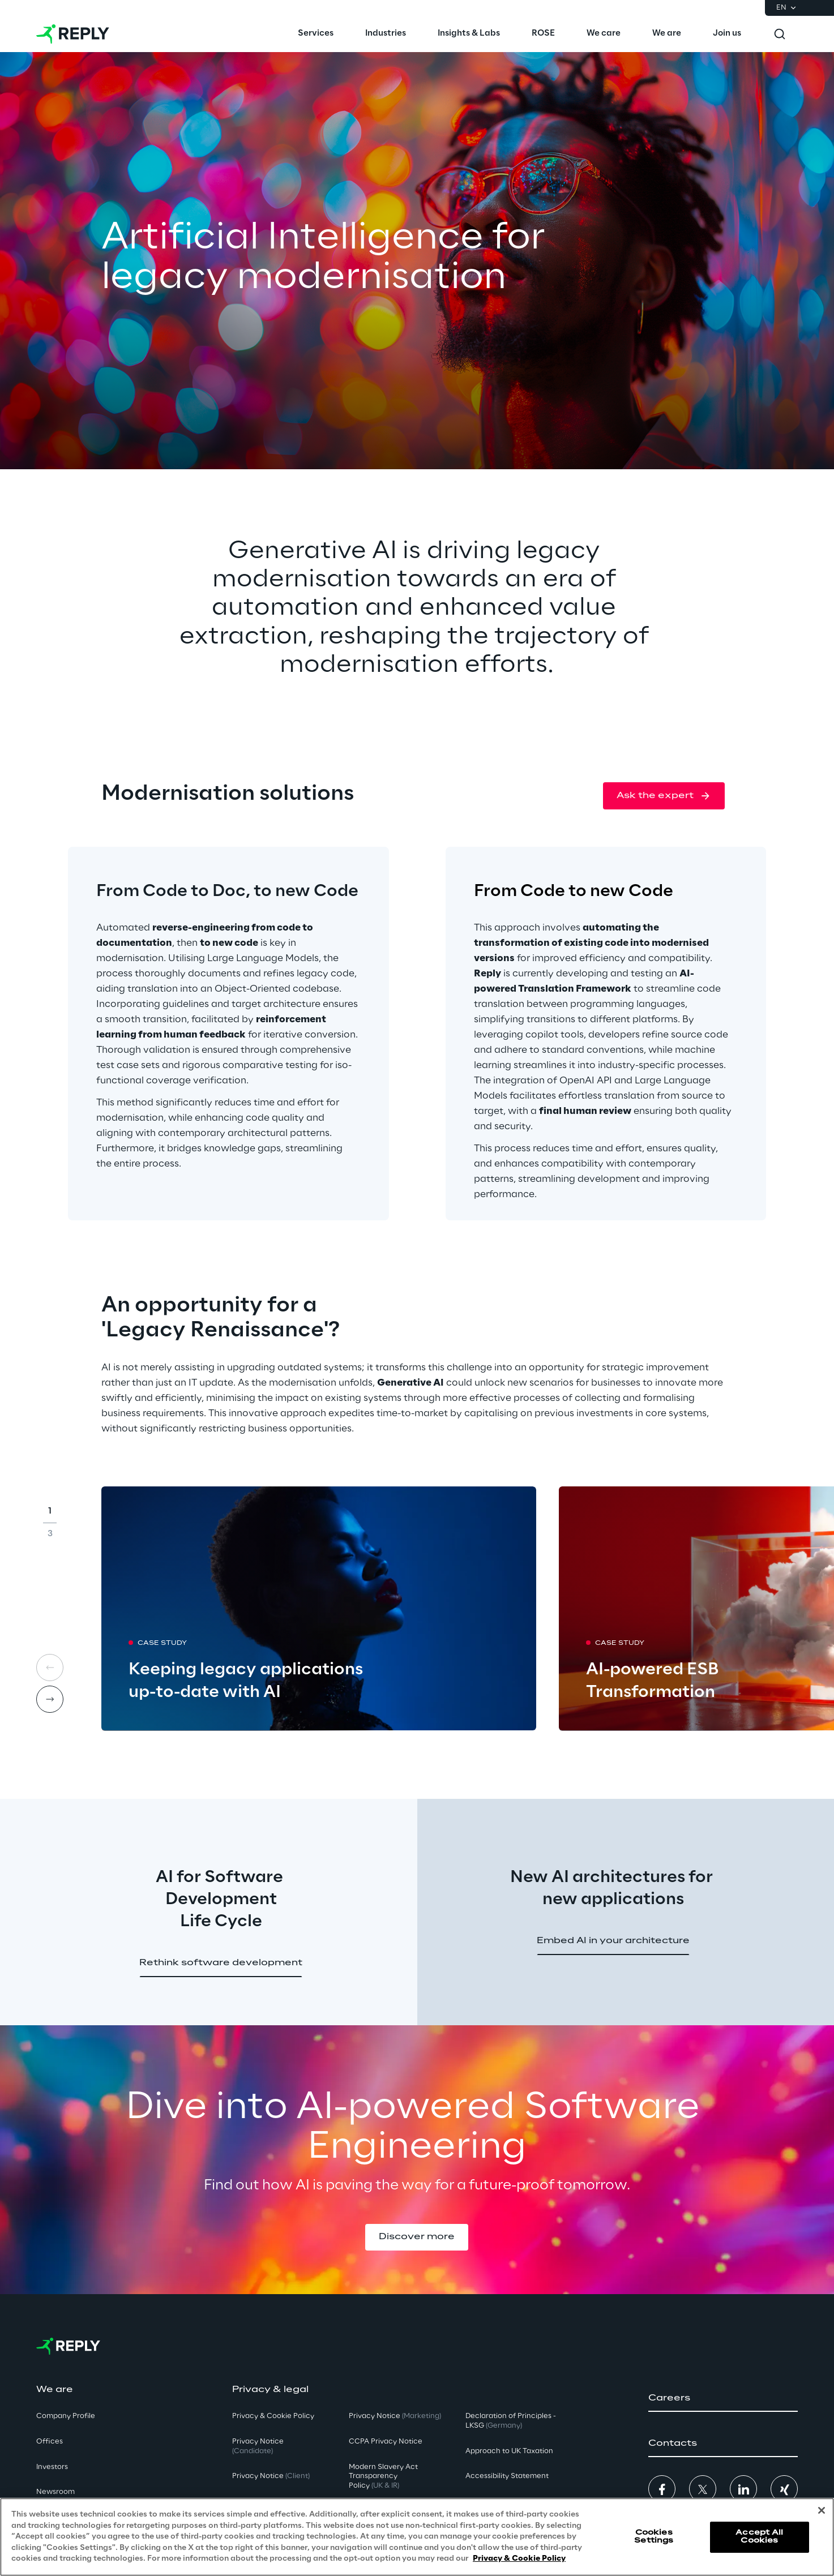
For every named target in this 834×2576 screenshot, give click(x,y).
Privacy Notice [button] (258, 2446)
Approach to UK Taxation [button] (509, 2451)
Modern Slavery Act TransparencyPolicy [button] (383, 2476)
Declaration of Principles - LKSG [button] (510, 2420)
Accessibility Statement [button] (507, 2476)
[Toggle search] (780, 34)
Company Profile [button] (65, 2416)
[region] (417, 2537)
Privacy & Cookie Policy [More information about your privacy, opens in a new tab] (519, 2558)
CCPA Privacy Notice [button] (385, 2441)
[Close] (821, 2510)
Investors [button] (52, 2467)
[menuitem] (315, 34)
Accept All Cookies (759, 2536)
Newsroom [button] (55, 2492)
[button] (664, 795)
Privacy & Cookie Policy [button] (273, 2416)
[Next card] (49, 1699)
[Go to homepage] (72, 34)
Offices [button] (49, 2441)
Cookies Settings (653, 2536)
